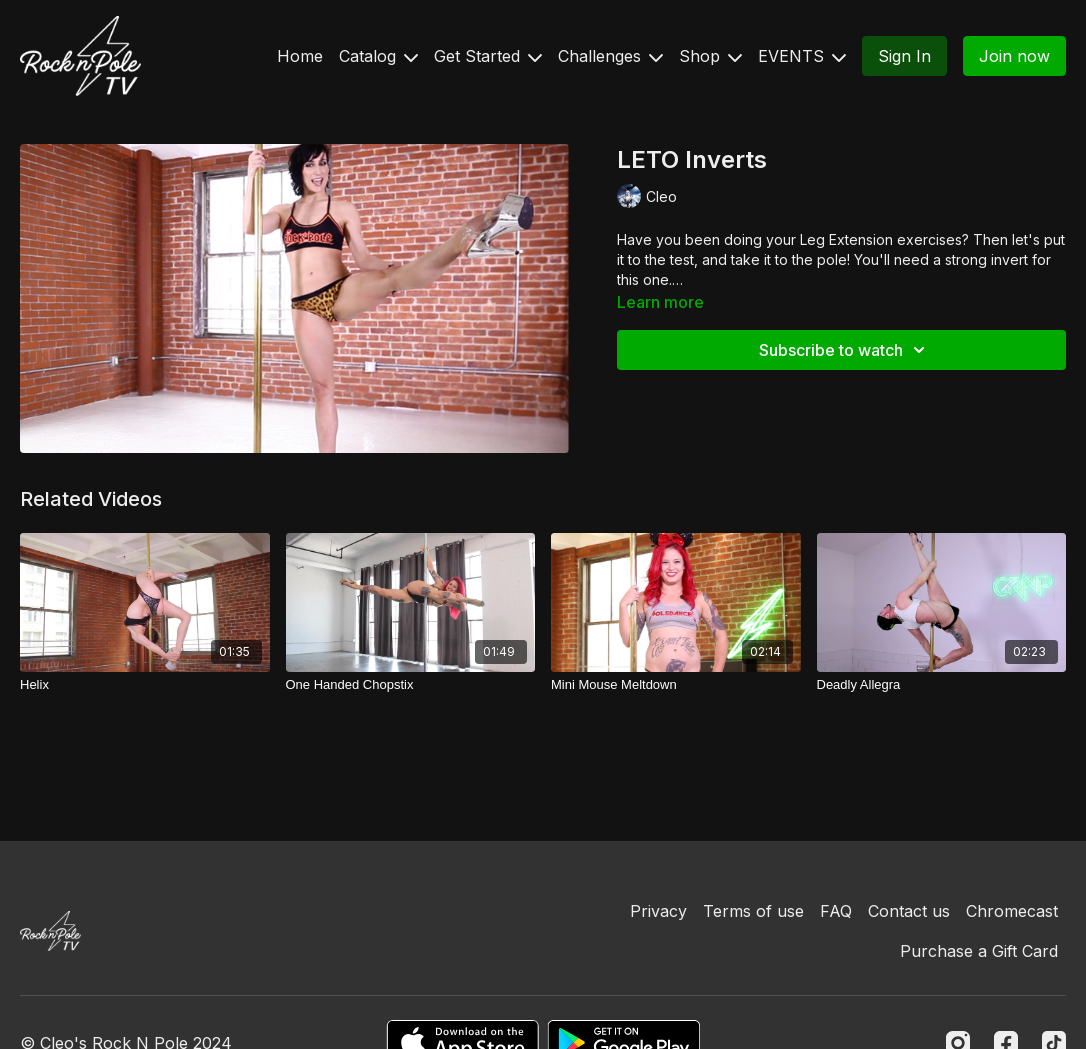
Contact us (909, 911)
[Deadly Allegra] (942, 685)
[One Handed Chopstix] (411, 685)
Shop (710, 56)
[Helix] (145, 685)
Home (300, 56)
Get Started (488, 56)
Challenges (610, 56)
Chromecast (1012, 911)
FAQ (836, 911)
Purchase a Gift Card (979, 951)
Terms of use (753, 911)
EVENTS (802, 56)
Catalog (378, 56)
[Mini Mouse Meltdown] (676, 685)
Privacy (658, 911)
